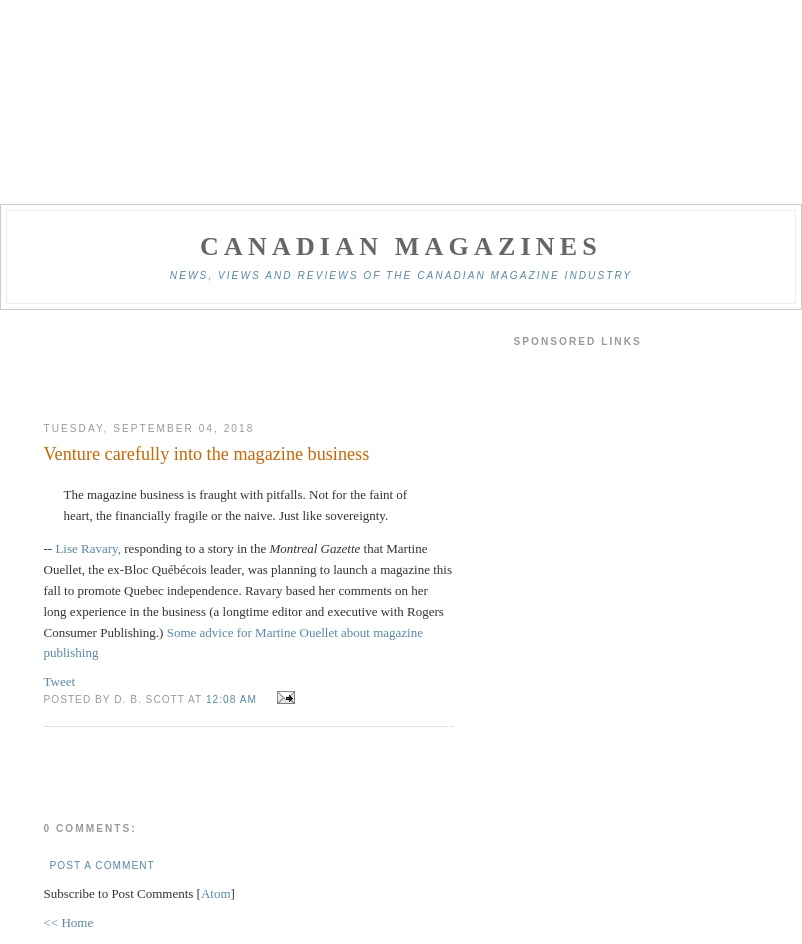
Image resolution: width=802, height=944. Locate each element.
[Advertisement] (249, 366)
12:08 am (233, 699)
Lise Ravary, (88, 548)
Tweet (60, 681)
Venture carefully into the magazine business (207, 454)
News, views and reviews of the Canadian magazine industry (401, 275)
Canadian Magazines (401, 246)
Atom (216, 893)
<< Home (69, 922)
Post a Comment (102, 865)
